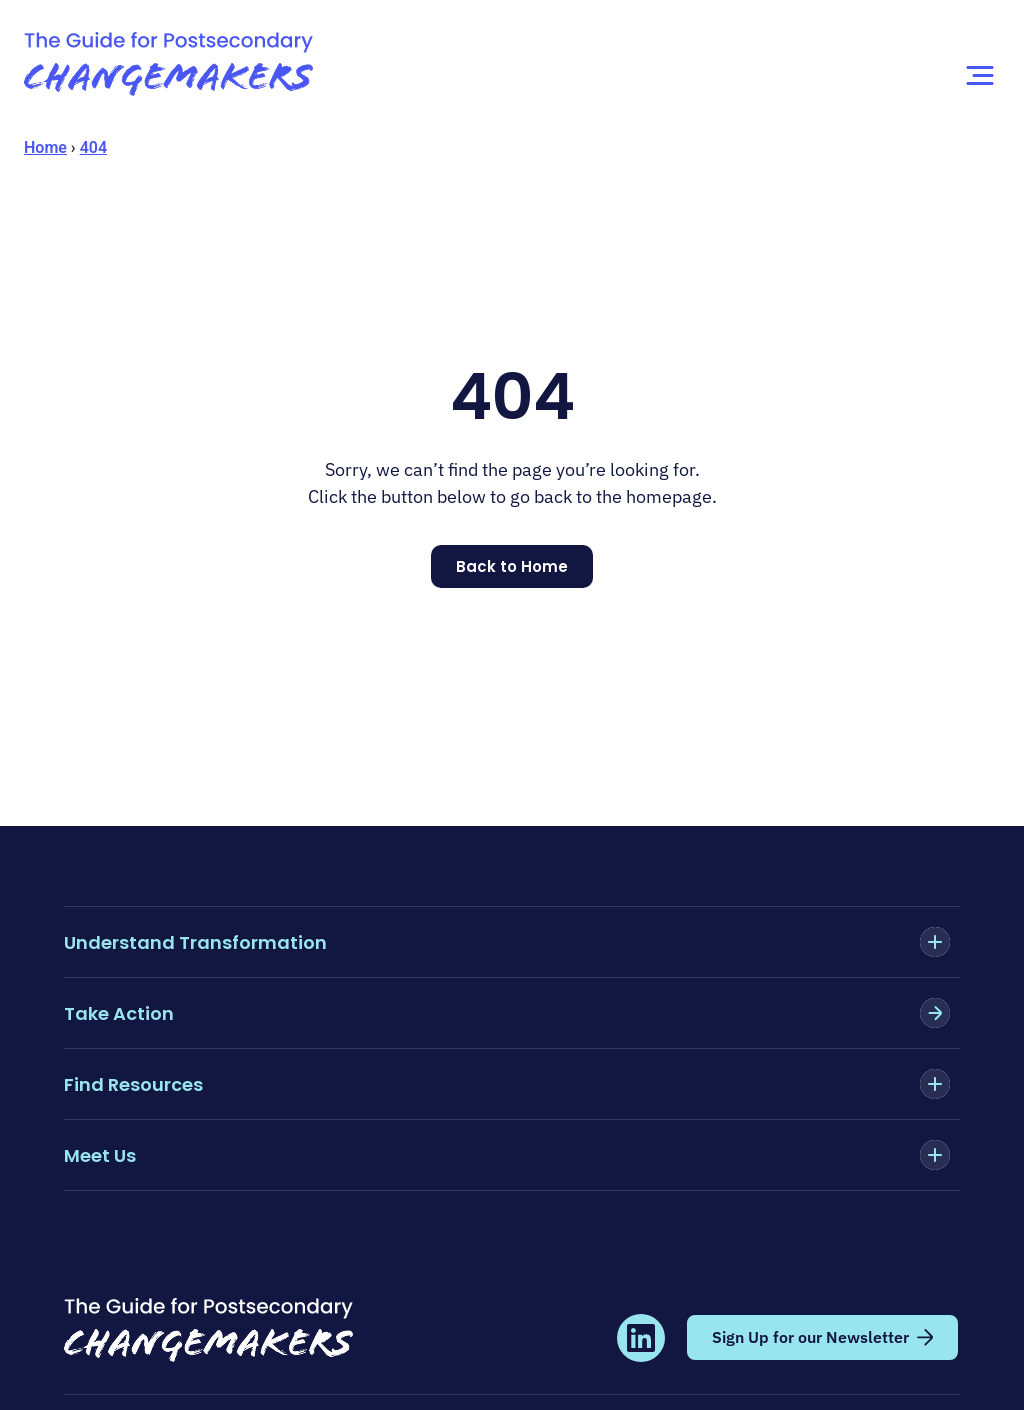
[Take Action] (935, 1013)
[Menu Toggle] (980, 76)
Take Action (119, 1013)
